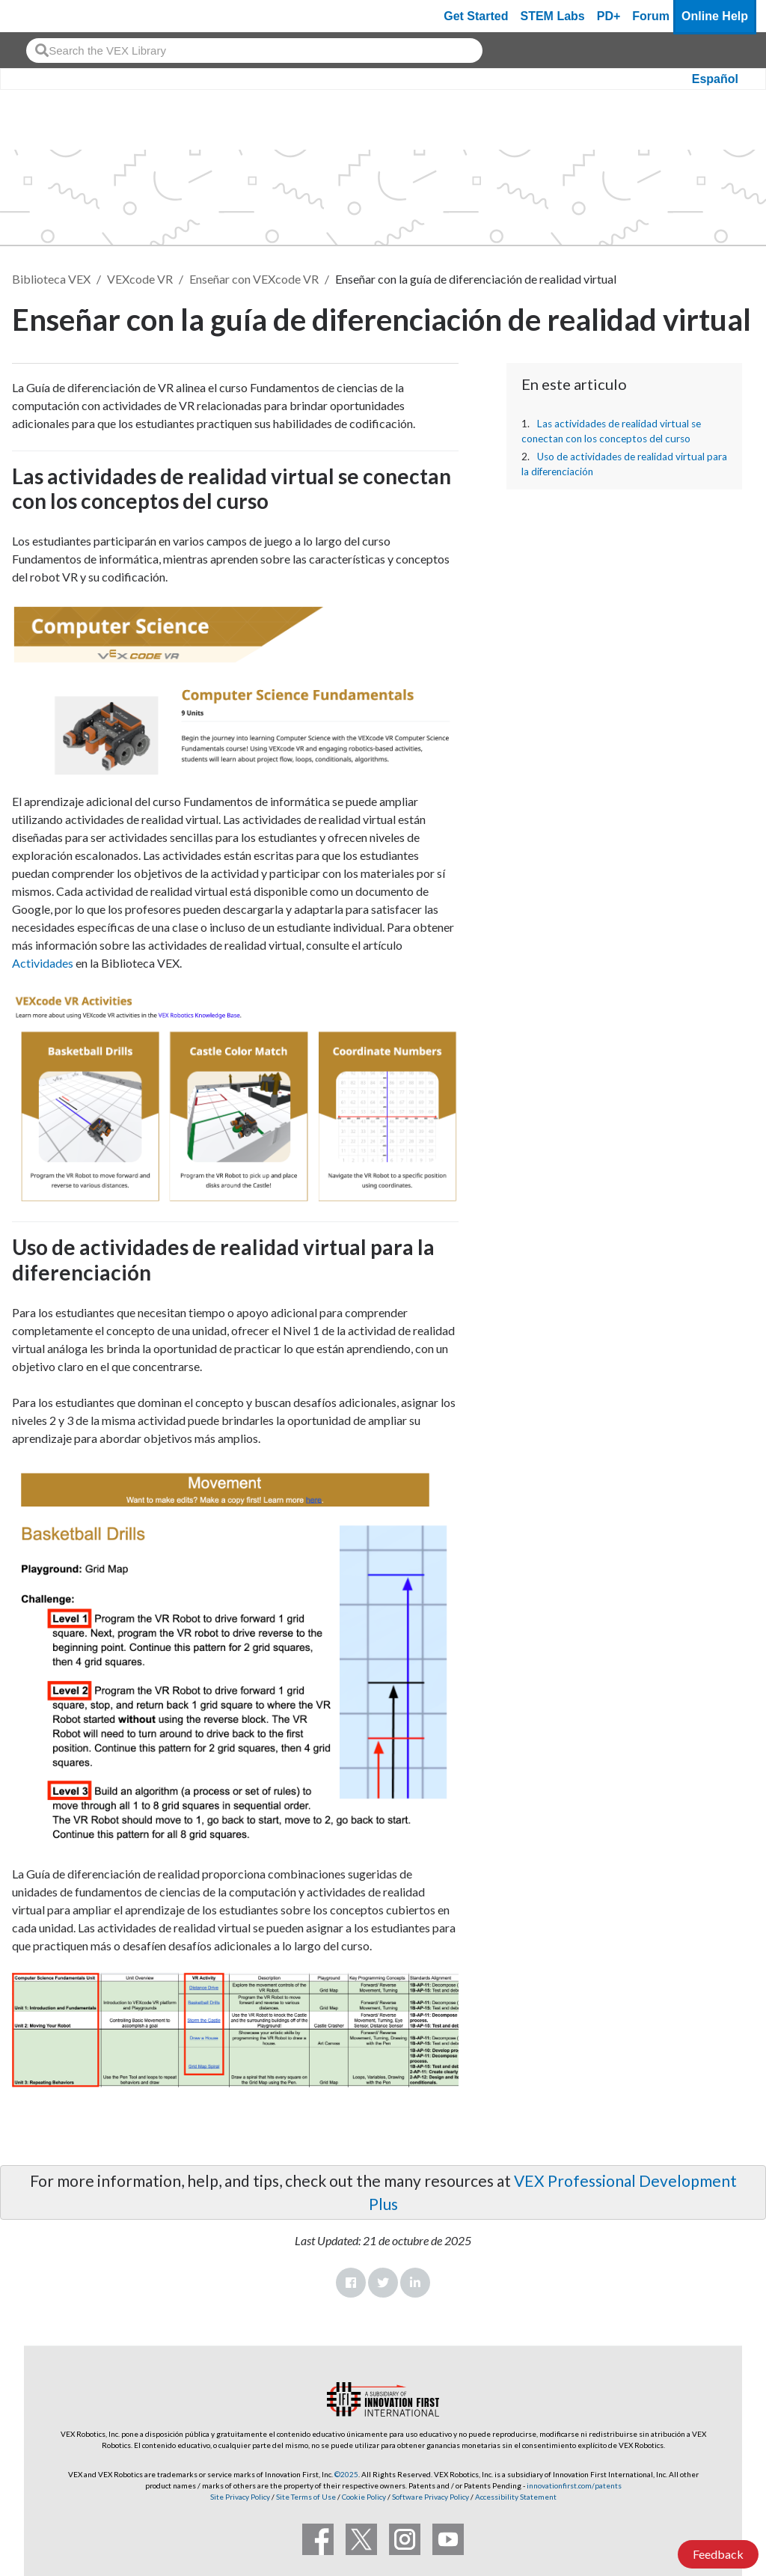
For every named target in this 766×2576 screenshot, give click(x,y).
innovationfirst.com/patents (574, 2485)
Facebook (351, 2283)
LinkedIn (415, 2283)
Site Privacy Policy (240, 2496)
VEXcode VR (140, 279)
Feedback (718, 2554)
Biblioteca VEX (51, 279)
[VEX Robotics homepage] (40, 16)
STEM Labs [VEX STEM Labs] (553, 16)
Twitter (383, 2283)
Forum (651, 16)
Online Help (714, 16)
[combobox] (254, 50)
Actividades (42, 963)
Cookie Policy (364, 2496)
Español (715, 79)
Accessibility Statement (516, 2496)
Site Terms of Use (305, 2496)
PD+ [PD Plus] (609, 16)
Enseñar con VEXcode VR (254, 279)
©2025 (346, 2474)
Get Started (476, 16)
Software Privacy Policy (430, 2496)
